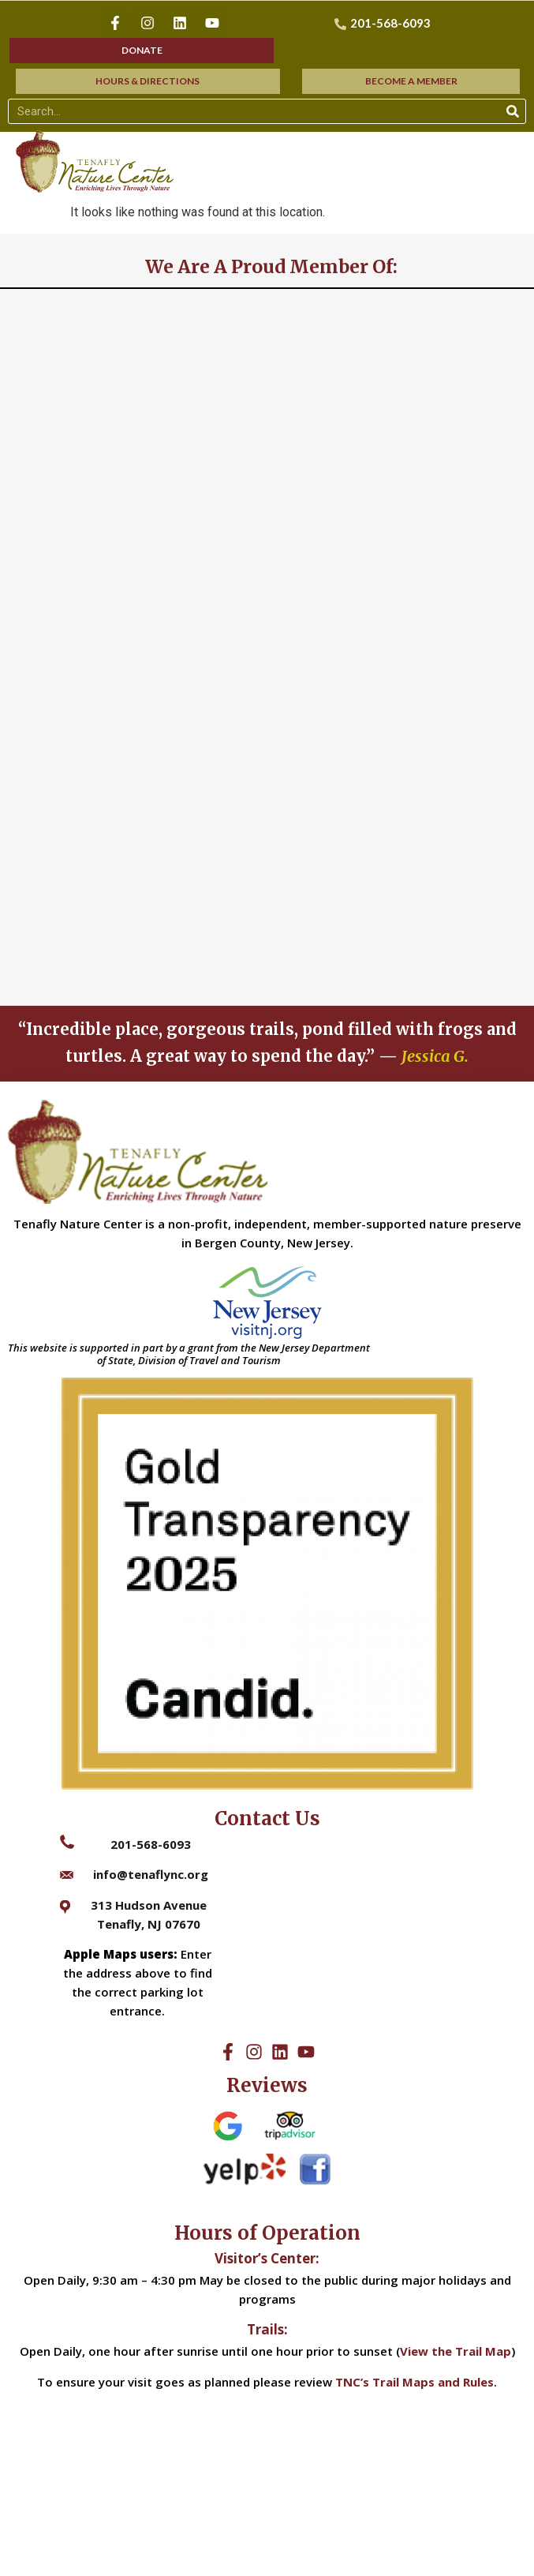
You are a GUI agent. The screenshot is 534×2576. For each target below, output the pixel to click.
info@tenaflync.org (150, 1874)
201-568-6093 (150, 1844)
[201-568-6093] (384, 23)
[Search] (512, 111)
